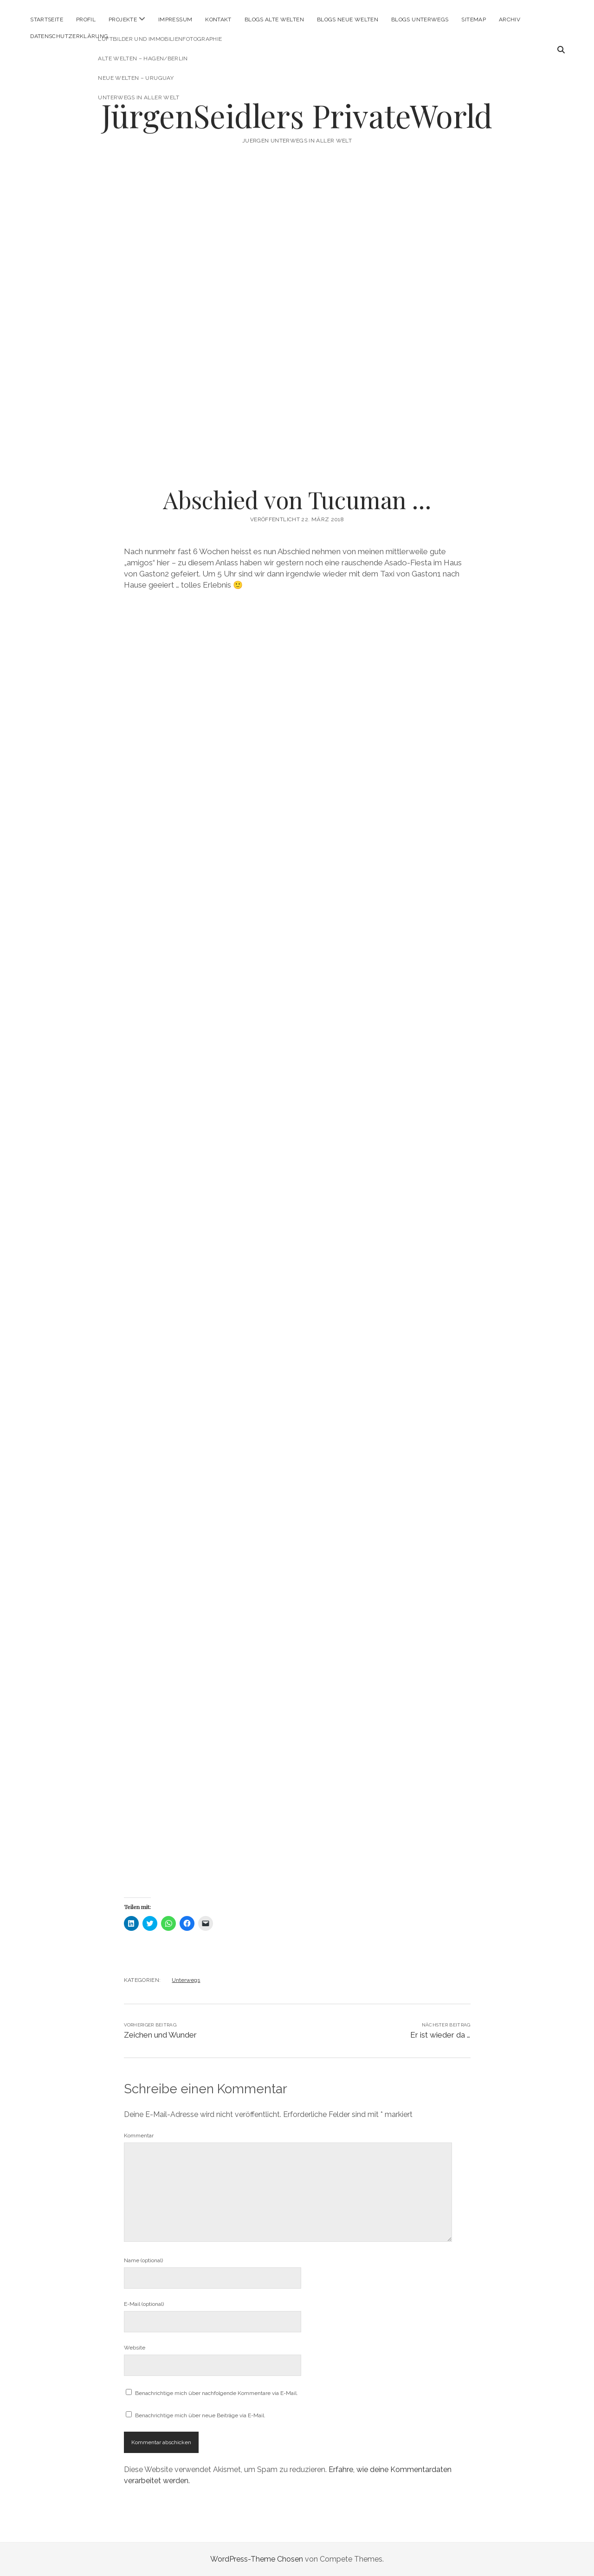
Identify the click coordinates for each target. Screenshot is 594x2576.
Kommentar (139, 2135)
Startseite (46, 19)
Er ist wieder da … (440, 2034)
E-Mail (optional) (144, 2304)
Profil (86, 19)
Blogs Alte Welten (274, 19)
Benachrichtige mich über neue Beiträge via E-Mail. (200, 2415)
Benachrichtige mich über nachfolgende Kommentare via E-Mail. (216, 2393)
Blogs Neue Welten (347, 19)
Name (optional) (143, 2260)
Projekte (123, 19)
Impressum (175, 19)
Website (134, 2347)
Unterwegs (186, 1980)
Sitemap (473, 19)
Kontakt (218, 19)
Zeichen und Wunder (160, 2034)
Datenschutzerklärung (69, 36)
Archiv (509, 19)
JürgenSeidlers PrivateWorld (297, 115)
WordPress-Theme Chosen (256, 2559)
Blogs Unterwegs (419, 19)
